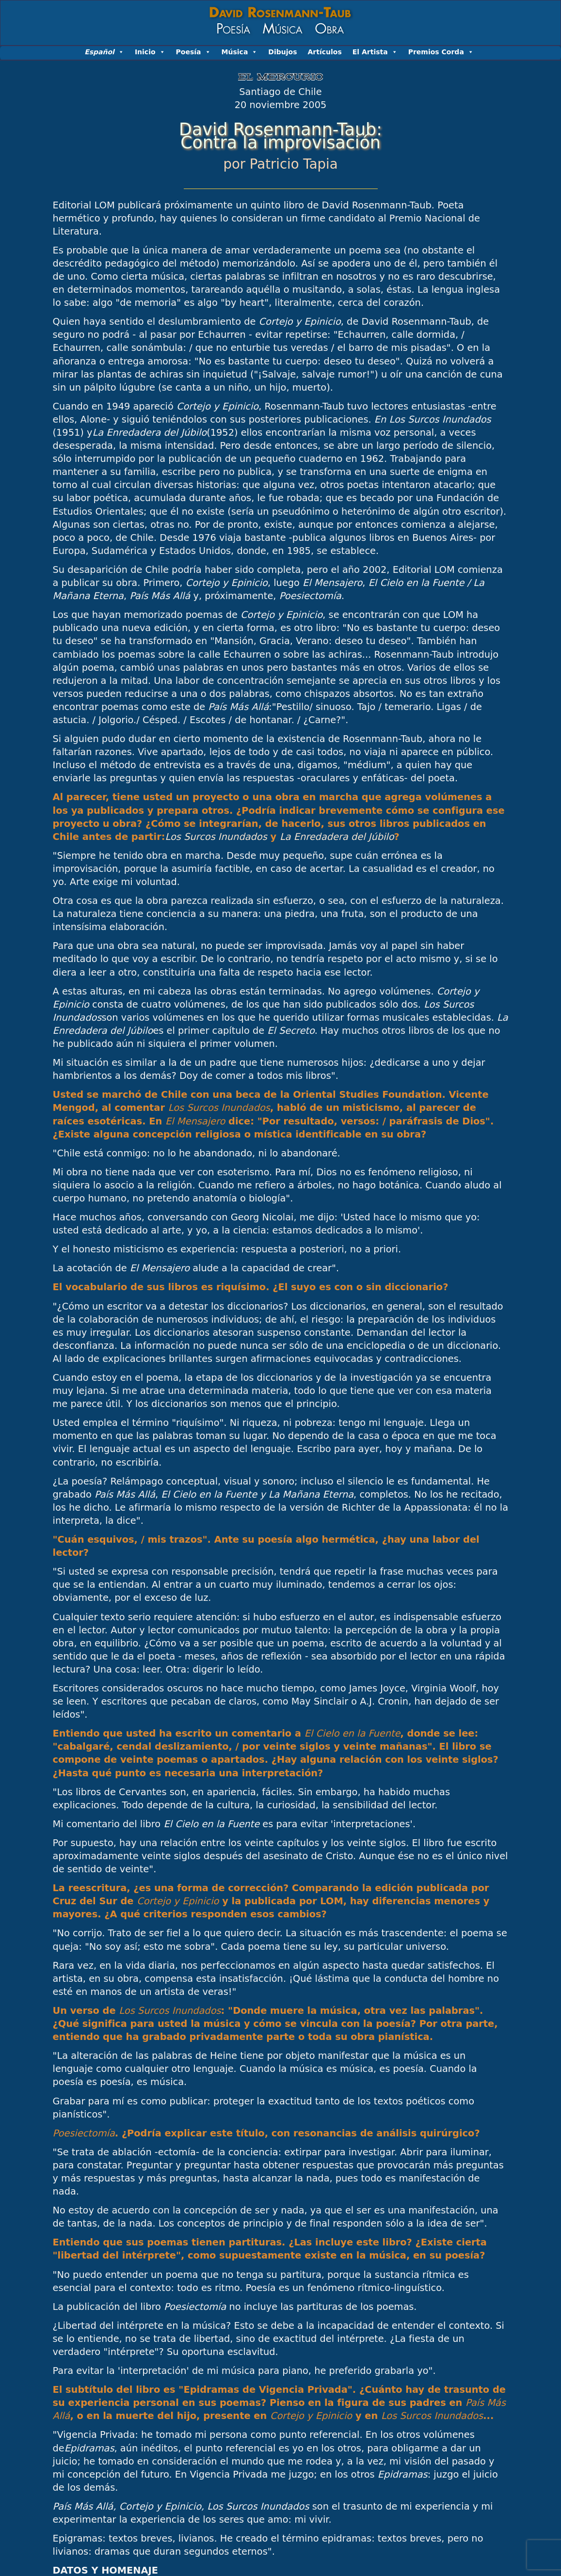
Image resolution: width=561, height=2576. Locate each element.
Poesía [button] (193, 52)
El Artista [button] (375, 52)
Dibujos (282, 52)
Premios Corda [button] (441, 52)
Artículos (325, 52)
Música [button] (240, 52)
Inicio (150, 52)
